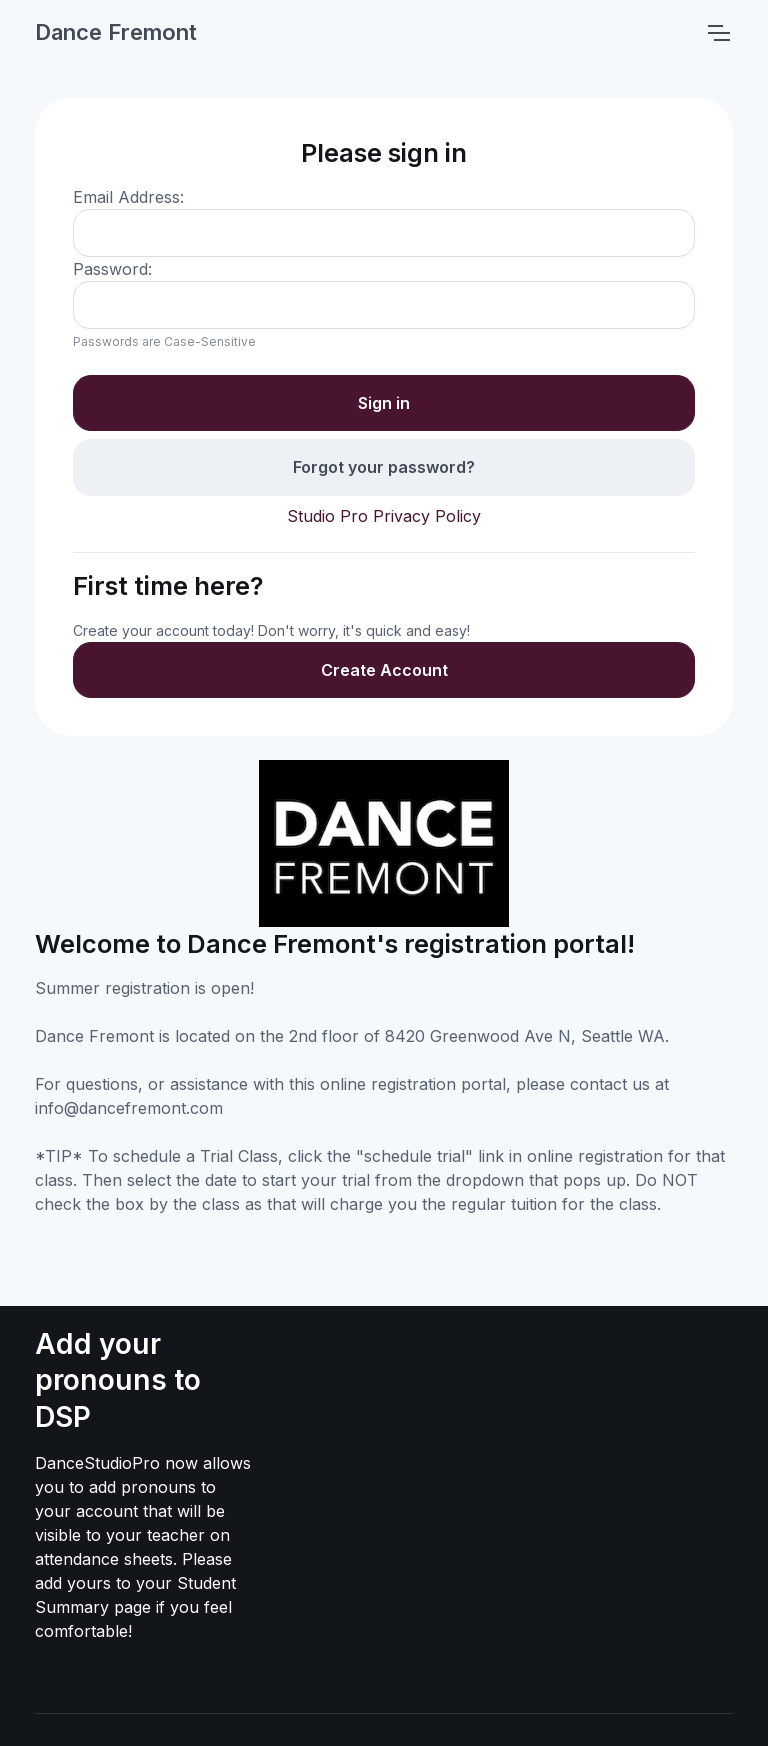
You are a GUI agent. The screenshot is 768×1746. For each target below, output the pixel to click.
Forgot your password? (384, 467)
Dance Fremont (116, 32)
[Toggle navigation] (718, 33)
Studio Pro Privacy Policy (384, 516)
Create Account (384, 670)
